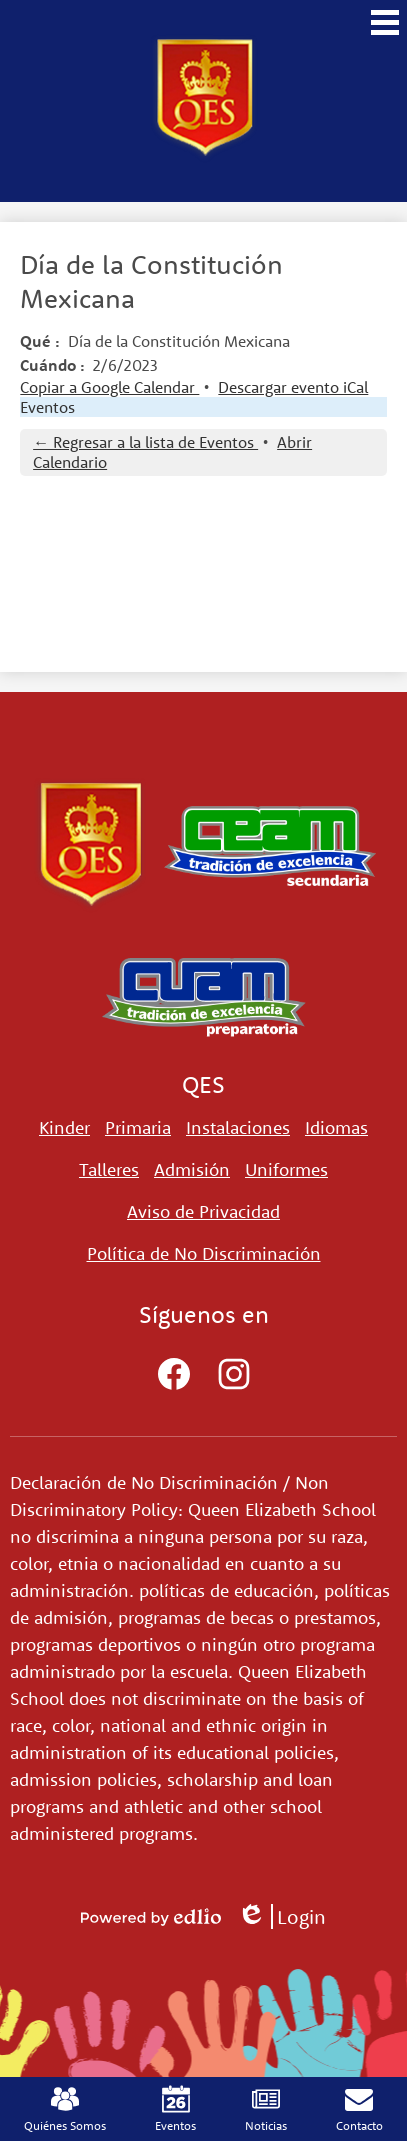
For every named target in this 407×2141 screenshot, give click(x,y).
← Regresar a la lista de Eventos (145, 442)
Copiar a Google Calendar (109, 387)
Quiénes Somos (65, 2109)
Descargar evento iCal (293, 387)
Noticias (266, 2109)
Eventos (47, 407)
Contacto (359, 2109)
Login (281, 1916)
